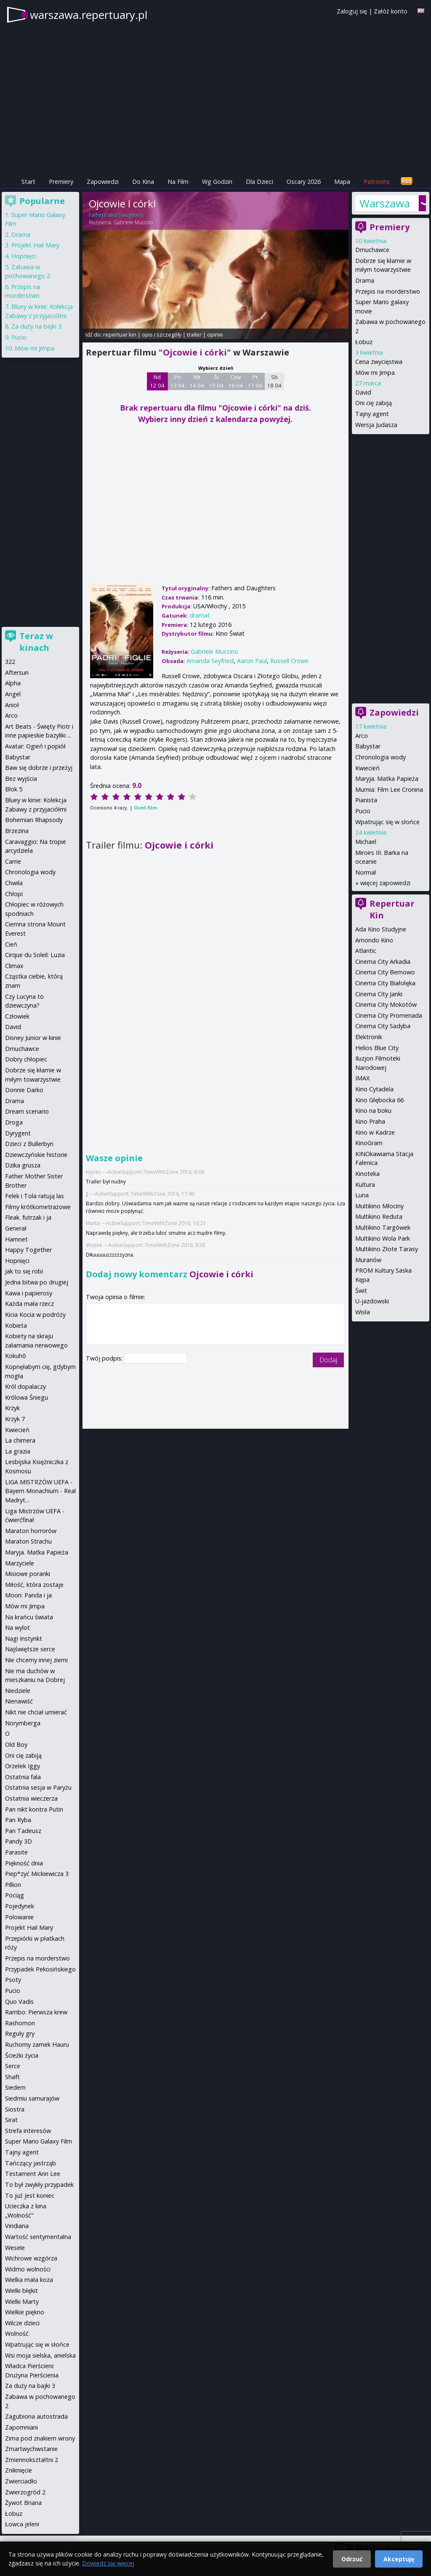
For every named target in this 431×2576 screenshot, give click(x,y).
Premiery (61, 182)
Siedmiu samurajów (32, 2098)
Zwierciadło (21, 2481)
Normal (365, 872)
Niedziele (17, 1691)
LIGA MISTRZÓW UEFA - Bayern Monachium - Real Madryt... (40, 1491)
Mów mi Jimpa (375, 373)
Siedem (15, 2087)
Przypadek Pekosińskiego (40, 1969)
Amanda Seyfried (210, 661)
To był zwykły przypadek (39, 2185)
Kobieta (16, 1325)
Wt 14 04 (196, 381)
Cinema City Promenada (388, 1015)
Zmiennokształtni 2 (31, 2460)
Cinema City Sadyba (382, 1026)
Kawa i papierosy (28, 1293)
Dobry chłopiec (26, 1059)
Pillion (13, 1885)
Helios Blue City (377, 1048)
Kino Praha (370, 1121)
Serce (12, 2066)
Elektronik (368, 1037)
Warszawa (384, 203)
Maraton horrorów (30, 1531)
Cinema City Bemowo (385, 972)
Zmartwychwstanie (31, 2449)
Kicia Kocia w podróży (35, 1315)
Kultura (365, 1185)
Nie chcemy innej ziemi (36, 1660)
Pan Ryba (18, 1820)
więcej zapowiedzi (385, 883)
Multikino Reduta (378, 1216)
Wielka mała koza (29, 2280)
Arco (361, 736)
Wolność (17, 2333)
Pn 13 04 (177, 381)
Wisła (362, 1312)
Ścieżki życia (21, 2055)
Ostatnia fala (23, 1777)
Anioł (12, 705)
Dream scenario (27, 1111)
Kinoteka (367, 1174)
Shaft (12, 2077)
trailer (194, 334)
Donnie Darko (24, 1090)
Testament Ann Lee (32, 2174)
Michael (365, 842)
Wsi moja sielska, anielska (40, 2355)
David (363, 392)
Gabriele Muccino (133, 222)
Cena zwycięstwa (378, 362)
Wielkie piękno (24, 2312)
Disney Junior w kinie (33, 1038)
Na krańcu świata (29, 1617)
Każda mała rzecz (29, 1304)
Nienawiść (19, 1701)
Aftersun (17, 672)
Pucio (362, 811)
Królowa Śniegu (26, 1397)
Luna (362, 1195)
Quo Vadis (19, 2002)
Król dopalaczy (25, 1386)
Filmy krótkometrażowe (38, 1207)
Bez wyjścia (21, 779)
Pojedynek (19, 1906)
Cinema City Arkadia (382, 962)
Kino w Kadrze (375, 1132)
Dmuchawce (372, 250)
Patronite (377, 182)
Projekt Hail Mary (35, 245)
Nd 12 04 (157, 381)
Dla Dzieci (259, 182)
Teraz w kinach (36, 641)
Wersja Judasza (376, 425)
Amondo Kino (374, 940)
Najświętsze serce (30, 1649)
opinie (215, 334)
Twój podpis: (105, 1358)
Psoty (13, 1980)
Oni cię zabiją (373, 403)
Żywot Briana (23, 2503)
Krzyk (12, 1408)
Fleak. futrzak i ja (28, 1217)
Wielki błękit (21, 2291)
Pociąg (14, 1895)
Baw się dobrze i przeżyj (38, 768)
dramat (199, 615)
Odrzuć (351, 2559)
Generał (16, 1228)
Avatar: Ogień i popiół (35, 746)
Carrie (13, 861)
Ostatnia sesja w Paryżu (38, 1787)
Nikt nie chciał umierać (36, 1712)
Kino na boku (373, 1110)
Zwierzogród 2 (25, 2492)
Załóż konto (390, 11)
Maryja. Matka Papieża (386, 779)
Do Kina (143, 182)
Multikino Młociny (379, 1206)
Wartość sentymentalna (38, 2237)
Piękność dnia (24, 1863)
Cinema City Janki (378, 994)
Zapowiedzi (103, 182)
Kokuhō (15, 1356)
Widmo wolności (28, 2269)
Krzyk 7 (15, 1419)
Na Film (178, 182)
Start (28, 182)
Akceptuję (398, 2559)
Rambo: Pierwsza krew (36, 2012)
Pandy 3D (18, 1841)
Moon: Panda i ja (28, 1595)
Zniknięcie (18, 2470)
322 (10, 662)
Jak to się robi (24, 1271)
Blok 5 (13, 789)
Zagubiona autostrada (36, 2416)
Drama (364, 280)
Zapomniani (21, 2427)
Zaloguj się (352, 11)
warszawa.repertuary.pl (88, 14)
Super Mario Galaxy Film (38, 2141)
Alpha (13, 683)
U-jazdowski (372, 1301)
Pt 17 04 (254, 381)
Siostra (14, 2109)
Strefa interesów (28, 2131)
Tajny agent (372, 414)
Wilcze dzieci (22, 2323)
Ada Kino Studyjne (380, 929)
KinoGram (369, 1143)
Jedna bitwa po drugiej (36, 1282)
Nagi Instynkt (23, 1638)
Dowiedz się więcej (108, 2563)
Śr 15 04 (216, 381)
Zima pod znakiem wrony (40, 2438)
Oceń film (145, 807)
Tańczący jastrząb (30, 2163)
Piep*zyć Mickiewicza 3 (37, 1874)
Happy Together (28, 1250)
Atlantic (365, 951)
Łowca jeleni (22, 2524)
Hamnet (16, 1239)
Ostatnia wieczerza (31, 1798)
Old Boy (16, 1744)
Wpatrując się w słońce (387, 822)
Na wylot (17, 1628)
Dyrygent (18, 1133)
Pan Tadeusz (23, 1831)
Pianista (366, 800)
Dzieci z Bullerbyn (29, 1144)
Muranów (368, 1260)
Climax (14, 966)
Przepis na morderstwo (387, 291)
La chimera (20, 1440)
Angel (13, 694)
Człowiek (17, 1016)
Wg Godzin (217, 182)
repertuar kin (119, 334)
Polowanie (19, 1917)
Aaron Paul (252, 661)
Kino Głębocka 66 (379, 1100)
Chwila (14, 883)
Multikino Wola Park (382, 1238)
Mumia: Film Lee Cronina (389, 789)
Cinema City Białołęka (385, 983)
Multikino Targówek (382, 1227)
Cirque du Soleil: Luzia (35, 955)
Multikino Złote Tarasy (386, 1249)
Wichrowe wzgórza (31, 2258)
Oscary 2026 (304, 182)
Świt (361, 1291)
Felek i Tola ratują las (34, 1196)
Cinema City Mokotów (386, 1004)
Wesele (15, 2248)
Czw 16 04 (235, 381)
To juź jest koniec (29, 2195)
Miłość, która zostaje (34, 1585)
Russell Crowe (289, 661)
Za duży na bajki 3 (36, 326)
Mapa (342, 182)
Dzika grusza (22, 1165)
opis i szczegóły (161, 334)
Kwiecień (367, 768)
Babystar (367, 746)
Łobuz (363, 342)
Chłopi (14, 894)
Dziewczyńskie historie (36, 1155)
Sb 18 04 (274, 381)
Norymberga (22, 1723)
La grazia (17, 1451)
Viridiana (17, 2226)
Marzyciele (19, 1563)
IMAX (362, 1078)
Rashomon (20, 2023)
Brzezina (17, 831)
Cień (11, 944)
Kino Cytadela (374, 1089)
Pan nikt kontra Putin (34, 1809)
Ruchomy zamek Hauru (37, 2044)
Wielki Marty (22, 2301)
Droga (14, 1122)
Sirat (11, 2120)
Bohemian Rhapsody (34, 820)
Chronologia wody (380, 757)
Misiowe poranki (27, 1574)
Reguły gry (20, 2033)
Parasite (16, 1852)
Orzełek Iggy (22, 1766)
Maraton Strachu (28, 1541)
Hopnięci (23, 256)
